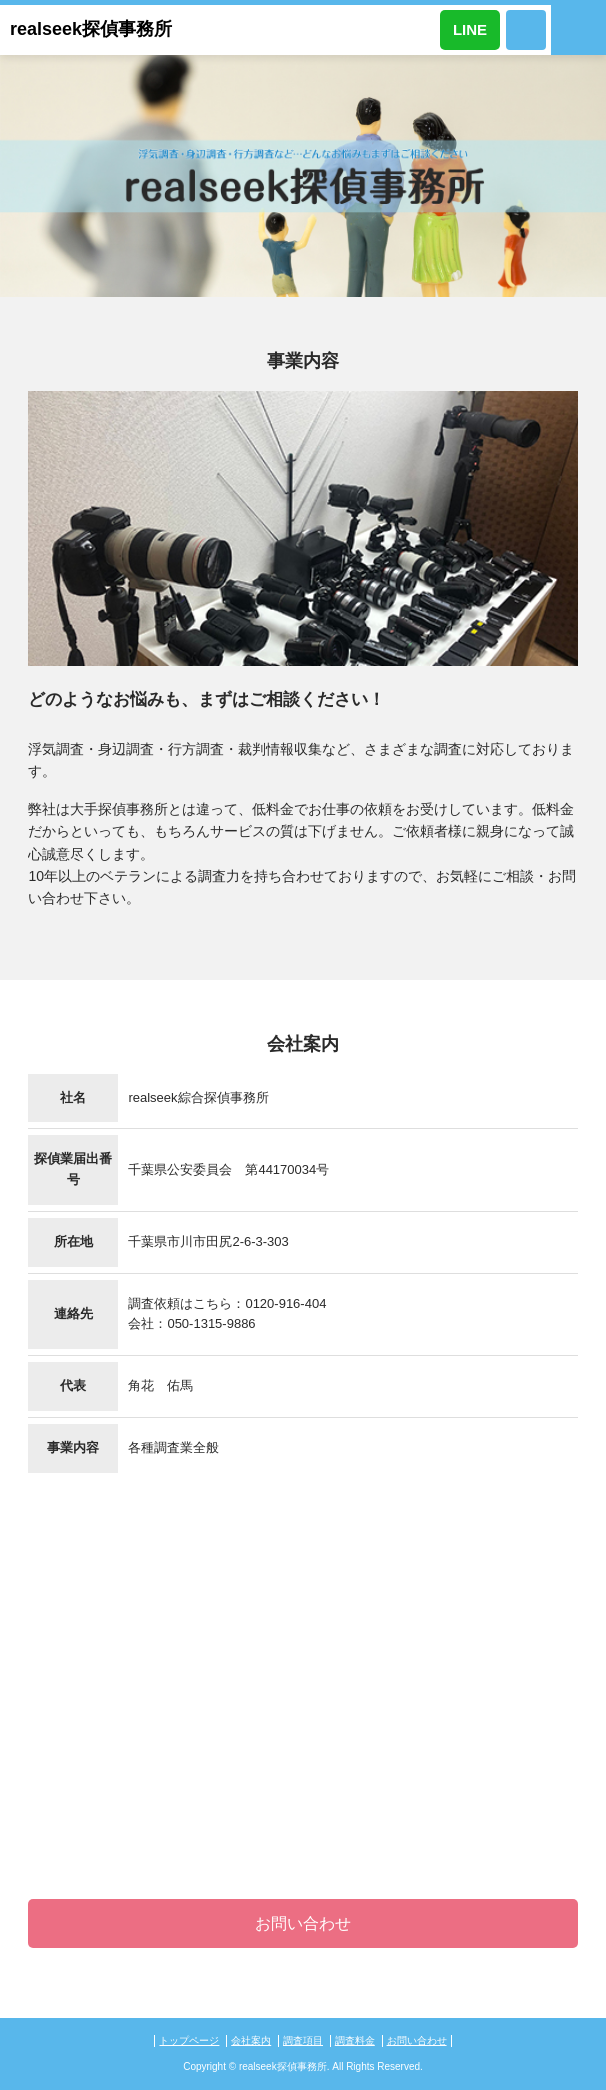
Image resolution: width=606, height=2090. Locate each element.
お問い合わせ (303, 1923)
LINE (470, 29)
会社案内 (251, 2040)
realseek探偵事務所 (91, 29)
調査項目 (303, 2040)
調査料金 (355, 2040)
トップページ (189, 2040)
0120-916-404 (526, 30)
